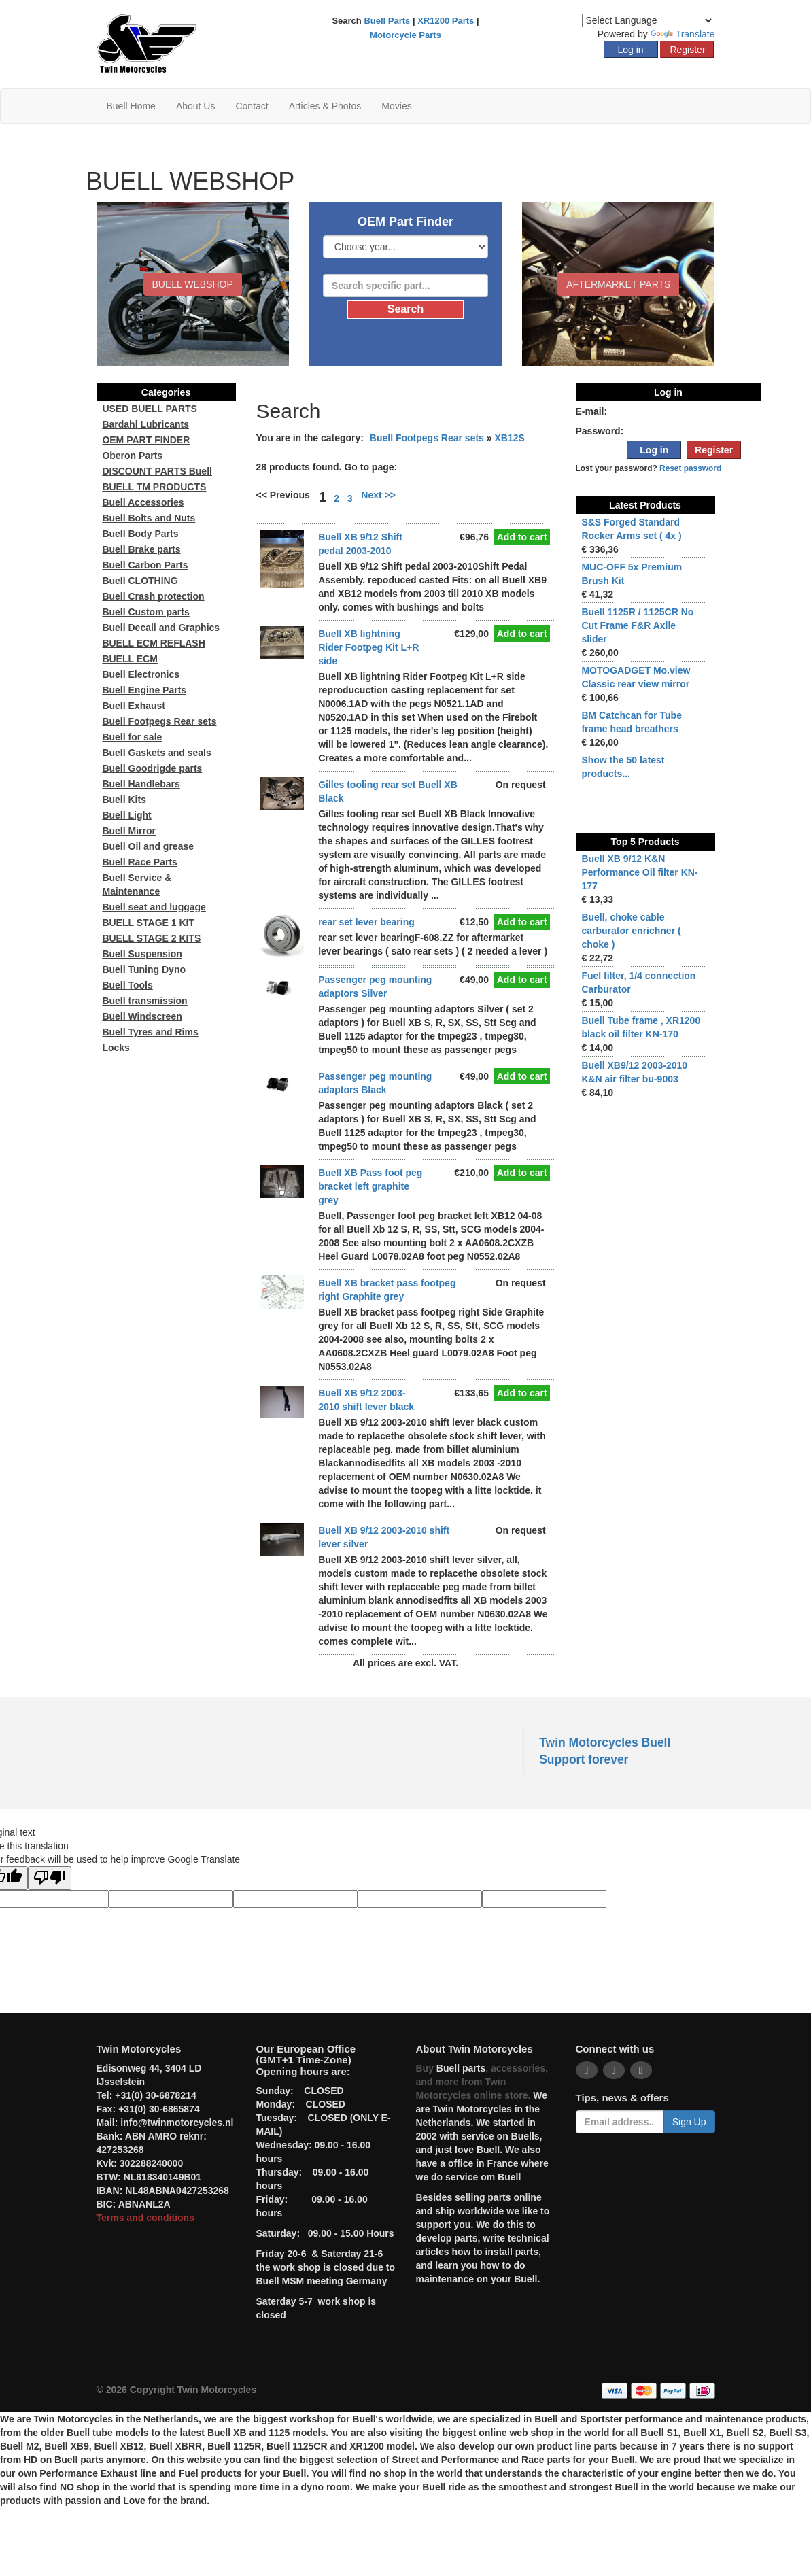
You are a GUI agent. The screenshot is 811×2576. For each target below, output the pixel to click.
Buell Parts (387, 21)
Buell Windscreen (142, 1016)
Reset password (690, 468)
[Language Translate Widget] (648, 20)
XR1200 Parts (445, 21)
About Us (195, 106)
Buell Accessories (143, 502)
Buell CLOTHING (139, 580)
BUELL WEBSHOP (192, 284)
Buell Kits (124, 799)
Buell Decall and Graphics (161, 627)
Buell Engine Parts (144, 690)
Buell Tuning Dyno (144, 969)
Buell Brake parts (141, 549)
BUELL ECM (129, 658)
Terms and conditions (145, 2217)
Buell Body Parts (140, 533)
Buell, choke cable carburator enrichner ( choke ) (630, 931)
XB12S (509, 437)
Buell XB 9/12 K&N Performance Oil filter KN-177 (639, 872)
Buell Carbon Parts (145, 565)
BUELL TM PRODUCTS (154, 486)
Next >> (378, 495)
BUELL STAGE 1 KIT (148, 922)
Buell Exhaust (133, 705)
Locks (115, 1047)
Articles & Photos (325, 106)
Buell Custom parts (145, 611)
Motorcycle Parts (405, 35)
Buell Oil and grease (148, 846)
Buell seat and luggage (153, 906)
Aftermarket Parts (618, 284)
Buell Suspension (142, 953)
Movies (396, 106)
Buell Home (131, 106)
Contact (251, 106)
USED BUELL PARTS (149, 408)
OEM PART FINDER (146, 439)
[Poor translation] (49, 1878)
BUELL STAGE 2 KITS (151, 938)
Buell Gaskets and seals (156, 752)
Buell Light (126, 815)
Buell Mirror (129, 830)
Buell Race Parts (139, 862)
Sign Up (689, 2121)
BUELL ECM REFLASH (153, 643)
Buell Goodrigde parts (152, 768)
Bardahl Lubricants (145, 424)
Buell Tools (127, 985)
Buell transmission (144, 1000)
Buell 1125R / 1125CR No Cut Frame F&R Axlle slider (637, 625)
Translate (683, 34)
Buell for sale (132, 737)
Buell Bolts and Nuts (148, 518)
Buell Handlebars (140, 783)
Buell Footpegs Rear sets (427, 437)
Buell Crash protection (153, 596)
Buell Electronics (140, 674)
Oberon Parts (132, 455)
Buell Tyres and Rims (150, 1032)
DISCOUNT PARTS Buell (157, 471)
